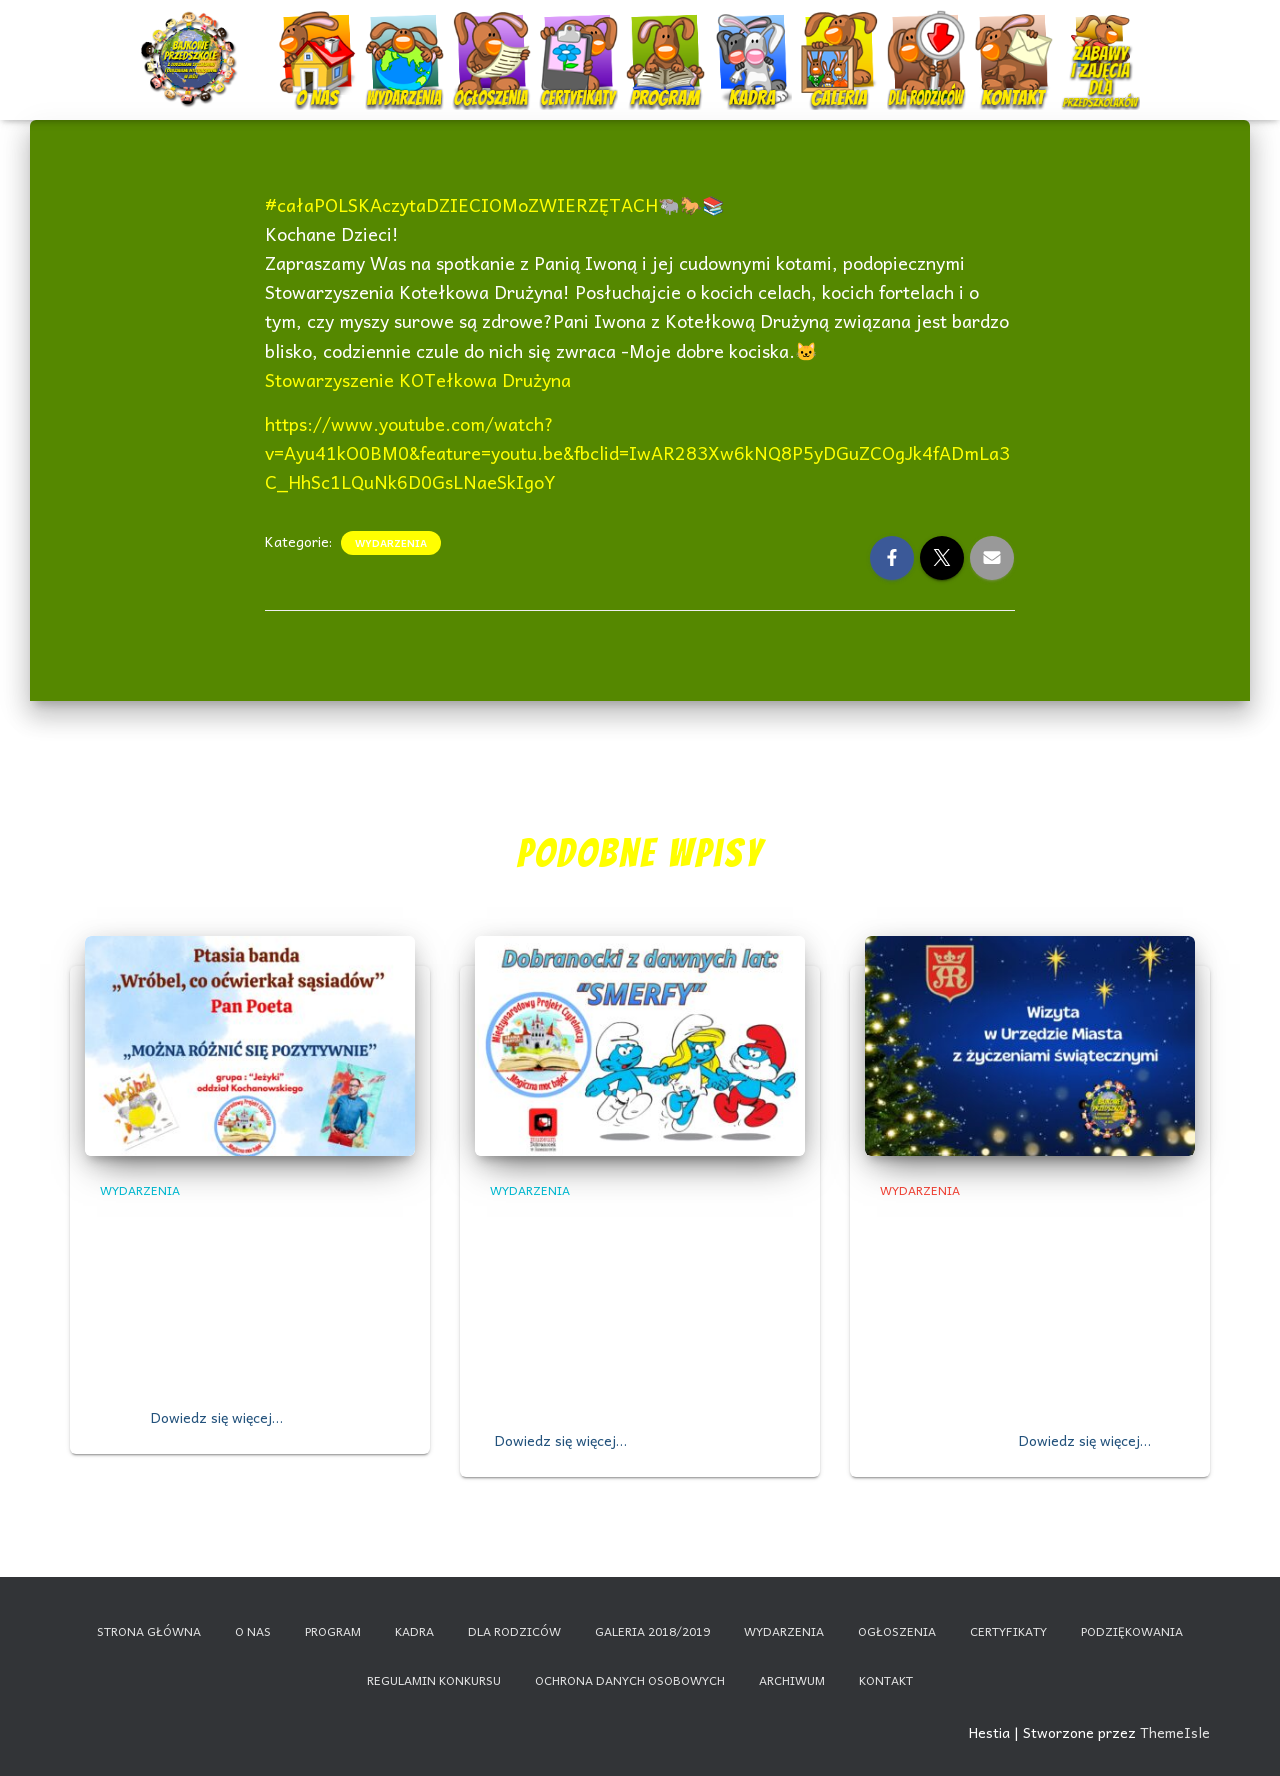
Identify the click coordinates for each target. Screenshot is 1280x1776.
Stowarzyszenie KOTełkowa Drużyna (418, 379)
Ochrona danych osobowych (630, 1680)
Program (668, 42)
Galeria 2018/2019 (652, 1631)
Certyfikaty (580, 42)
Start (192, 42)
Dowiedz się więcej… (217, 1417)
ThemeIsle (1175, 1732)
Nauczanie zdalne (1100, 34)
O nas (320, 42)
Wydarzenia (405, 34)
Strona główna (149, 1631)
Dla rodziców (928, 42)
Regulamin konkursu (434, 1680)
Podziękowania (1132, 1631)
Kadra (754, 42)
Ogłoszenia (492, 34)
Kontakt (1015, 42)
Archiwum (792, 1680)
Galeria (841, 42)
